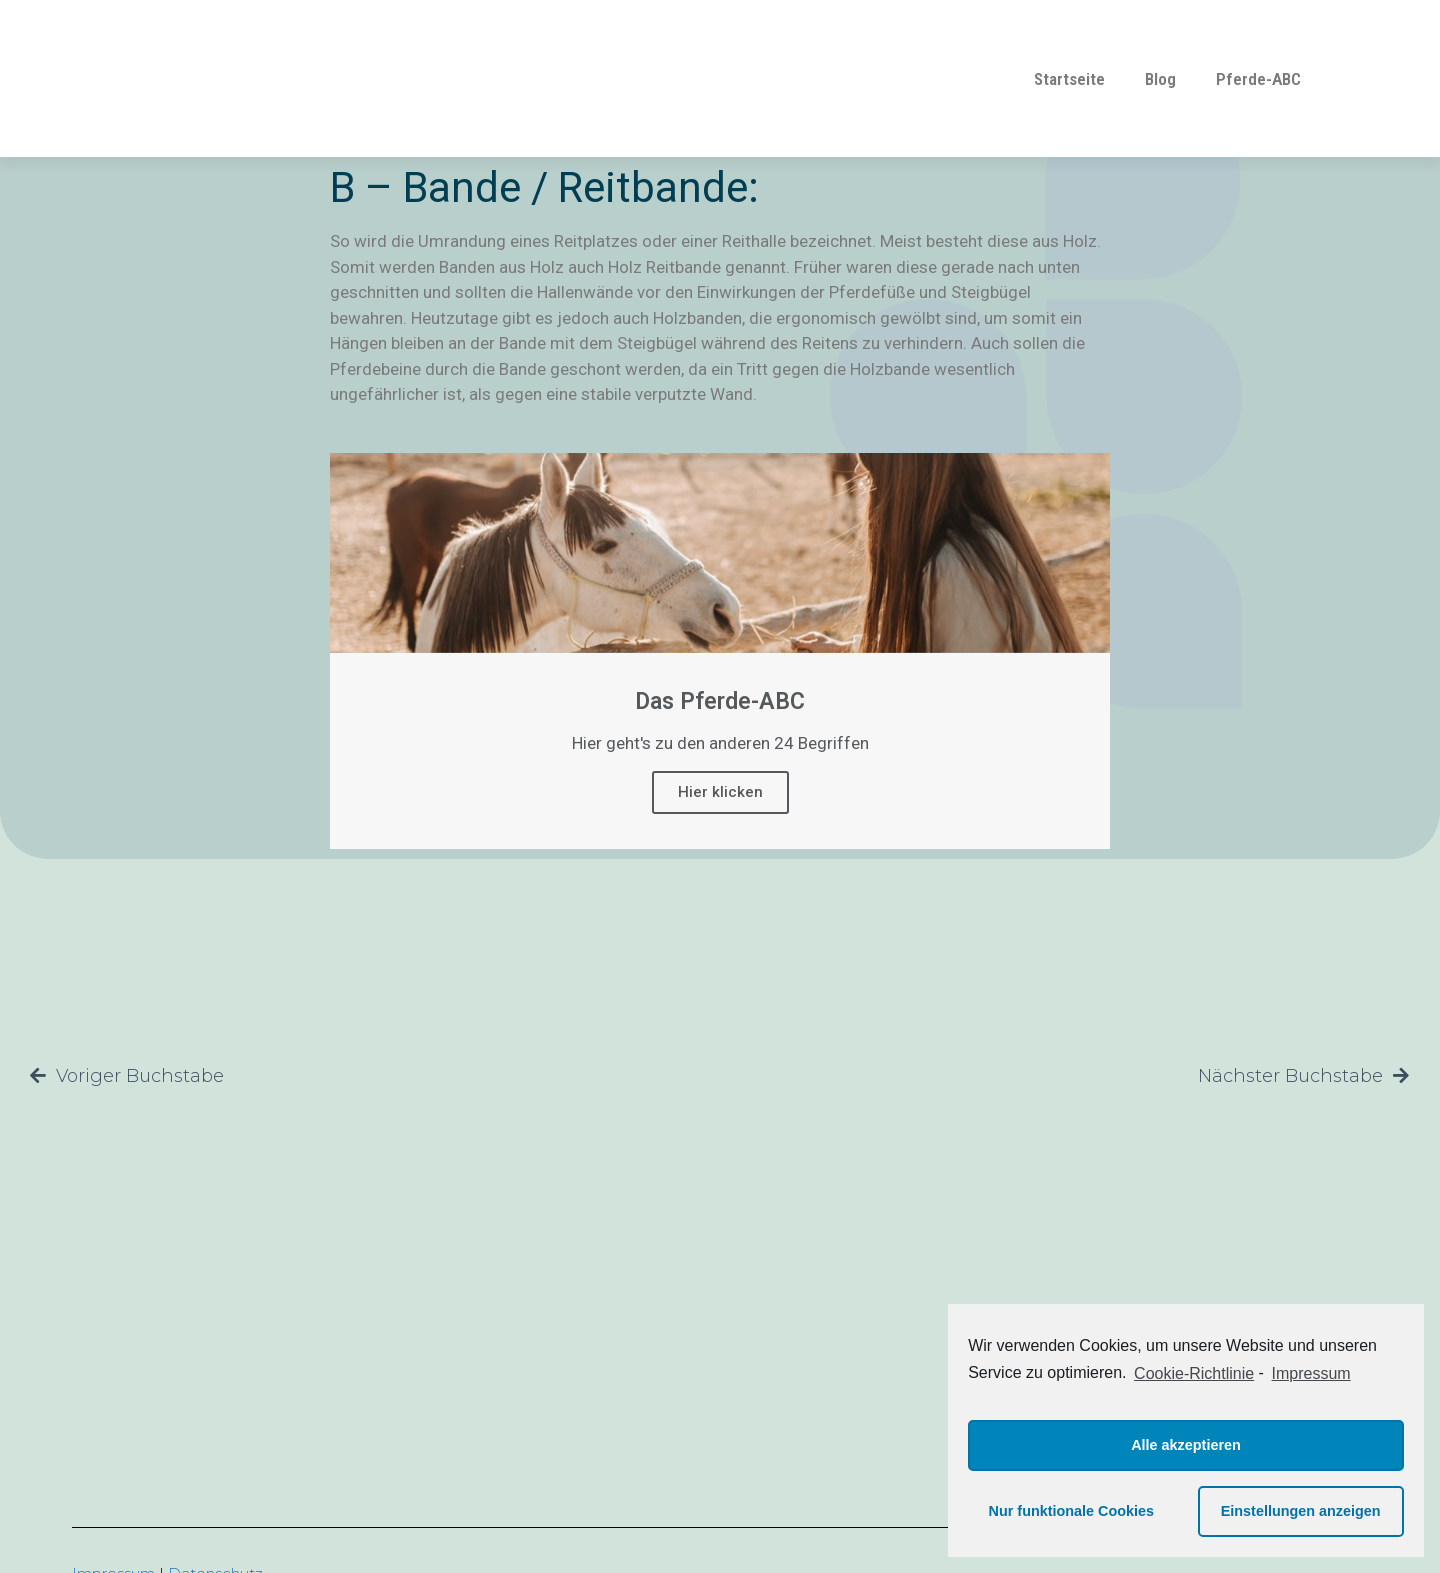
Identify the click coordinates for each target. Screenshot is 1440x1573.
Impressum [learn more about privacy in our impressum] (1311, 1373)
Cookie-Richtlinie (1194, 1373)
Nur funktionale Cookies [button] (1072, 1511)
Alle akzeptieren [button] (1186, 1445)
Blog (1160, 79)
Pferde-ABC (1258, 79)
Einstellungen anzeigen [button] (1301, 1511)
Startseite (1069, 79)
